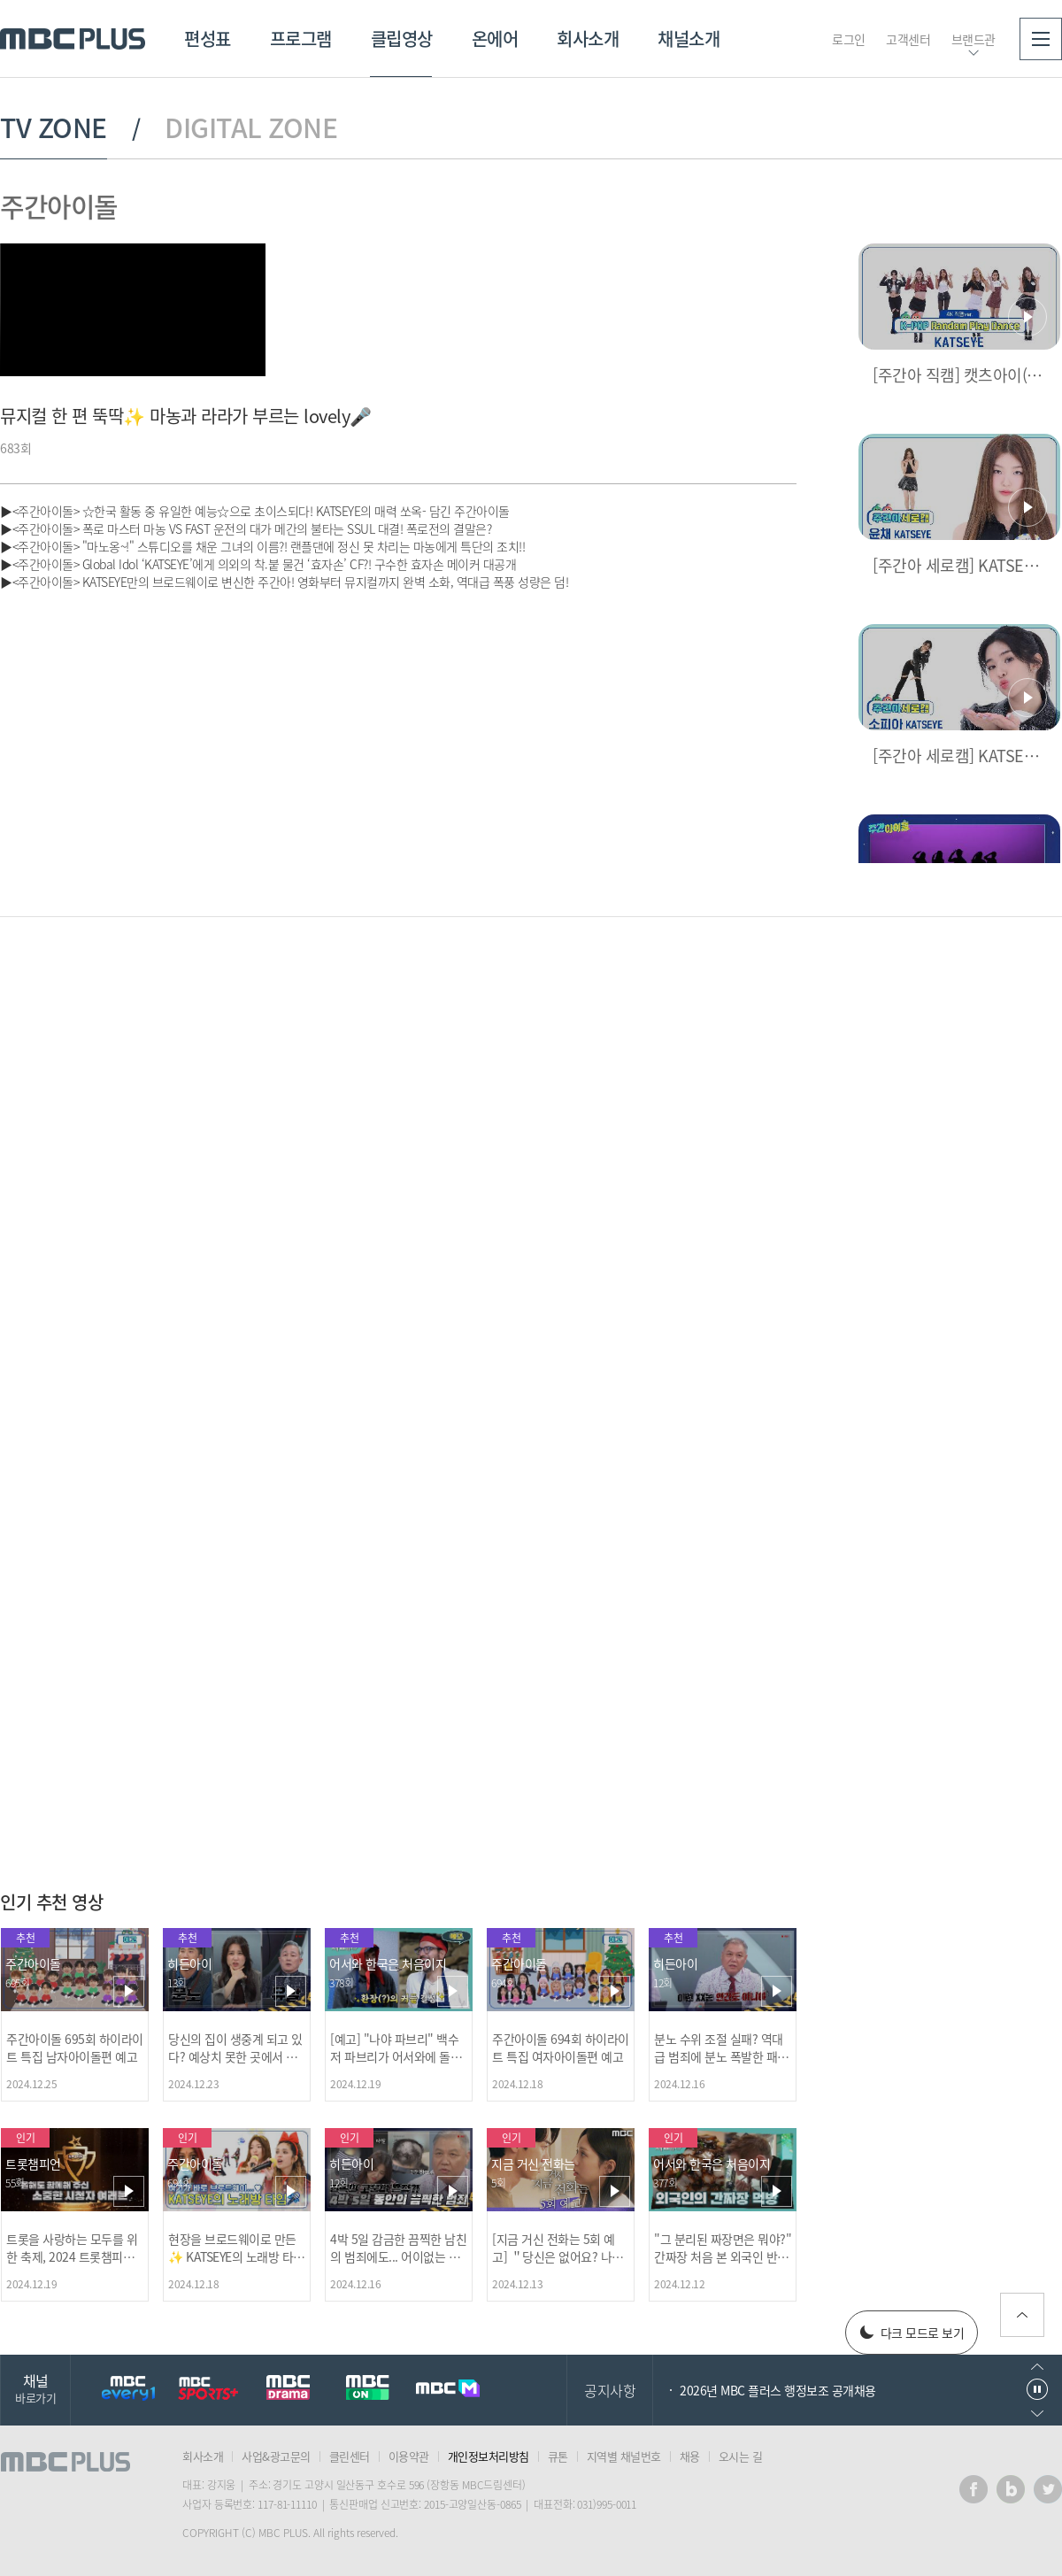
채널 (35, 2388)
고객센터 (908, 39)
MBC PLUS (72, 39)
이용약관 (409, 2456)
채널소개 (689, 38)
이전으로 (1037, 2367)
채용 (690, 2456)
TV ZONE (53, 127)
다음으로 (1037, 2414)
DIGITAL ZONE (251, 127)
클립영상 (402, 38)
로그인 (849, 39)
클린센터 (349, 2456)
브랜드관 (973, 39)
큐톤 (558, 2456)
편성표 (207, 38)
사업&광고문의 (276, 2456)
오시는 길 (741, 2456)
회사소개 (588, 38)
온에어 (495, 38)
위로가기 (1022, 2315)
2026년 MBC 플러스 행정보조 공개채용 (778, 2390)
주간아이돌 (59, 206)
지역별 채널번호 (624, 2456)
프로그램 (301, 38)
